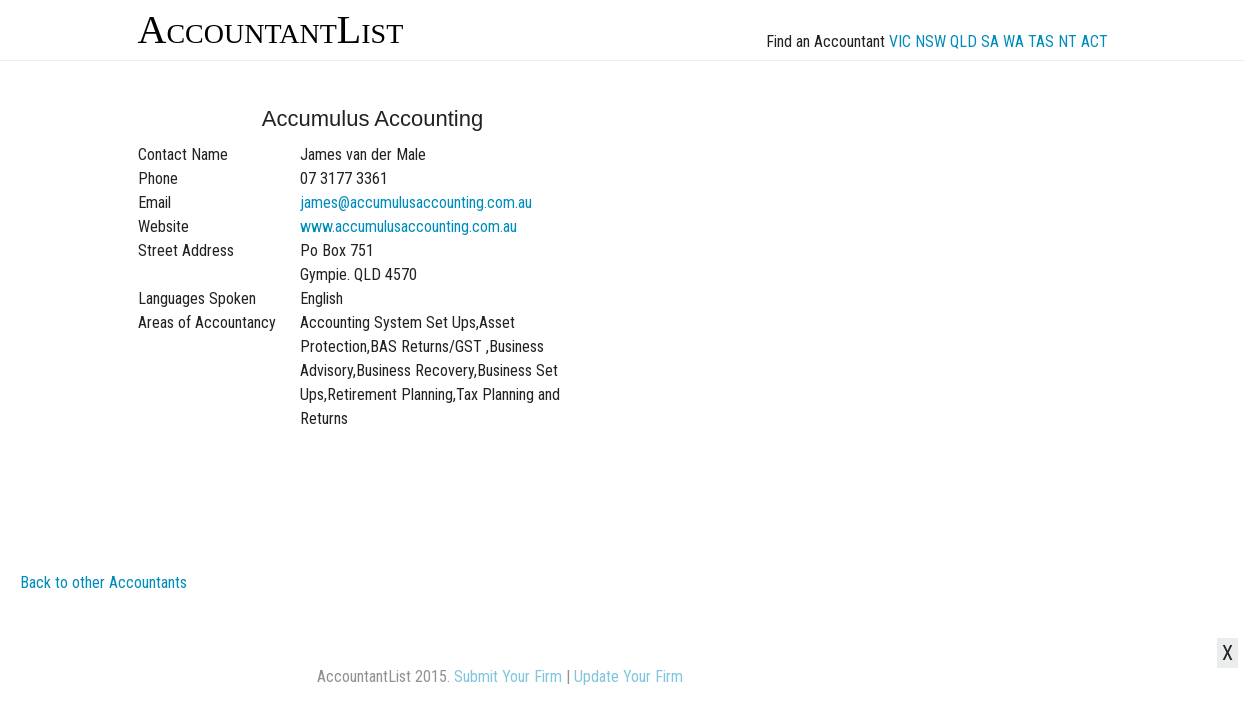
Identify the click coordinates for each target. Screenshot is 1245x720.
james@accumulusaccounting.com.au (416, 202)
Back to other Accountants (103, 582)
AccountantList (271, 29)
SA (990, 41)
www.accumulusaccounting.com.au (408, 226)
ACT (1094, 41)
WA (1013, 41)
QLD (963, 41)
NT (1067, 41)
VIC (900, 41)
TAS (1041, 41)
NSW (930, 41)
